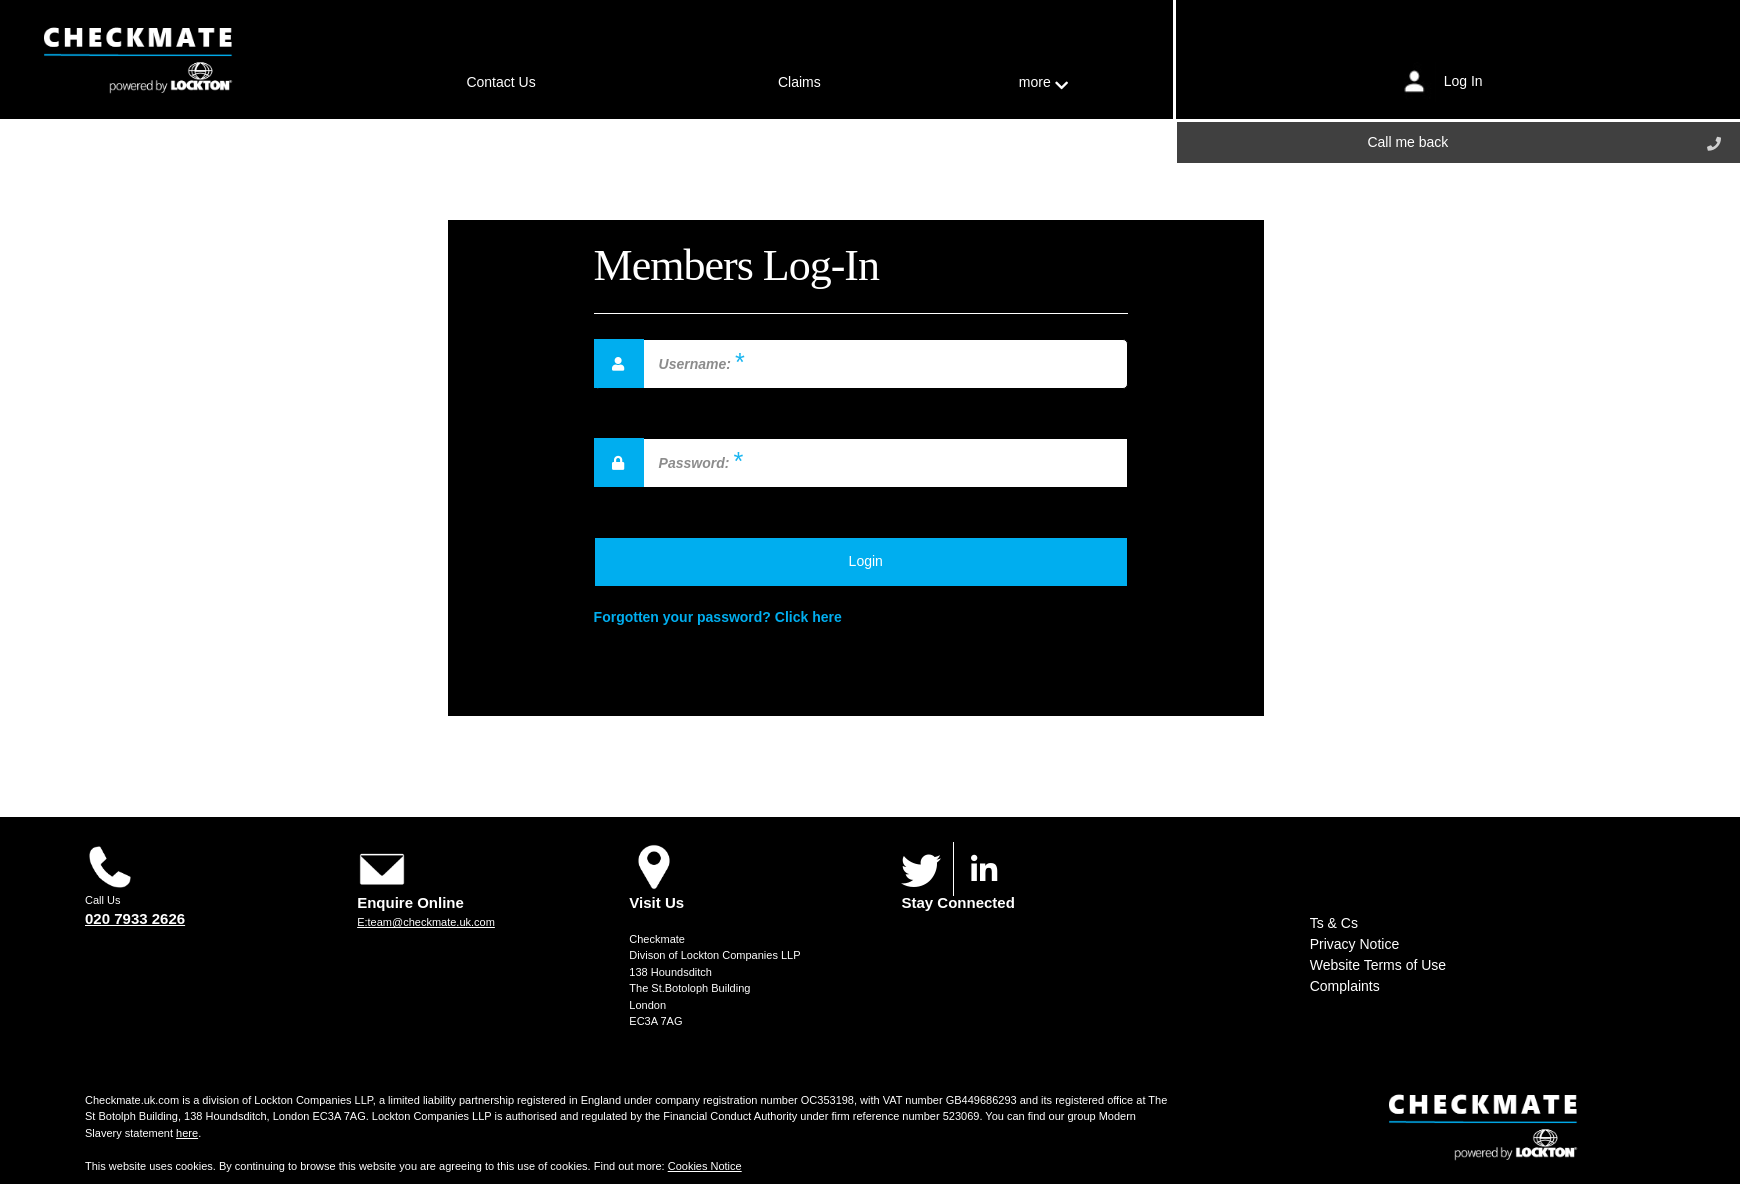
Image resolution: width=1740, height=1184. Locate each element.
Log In (1463, 80)
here (187, 1133)
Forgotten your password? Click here (718, 617)
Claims (799, 82)
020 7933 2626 (135, 918)
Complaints (1345, 986)
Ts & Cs (1334, 923)
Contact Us (500, 82)
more (1043, 82)
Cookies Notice (705, 1166)
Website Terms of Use (1378, 965)
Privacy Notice (1354, 944)
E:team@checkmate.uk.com (426, 922)
